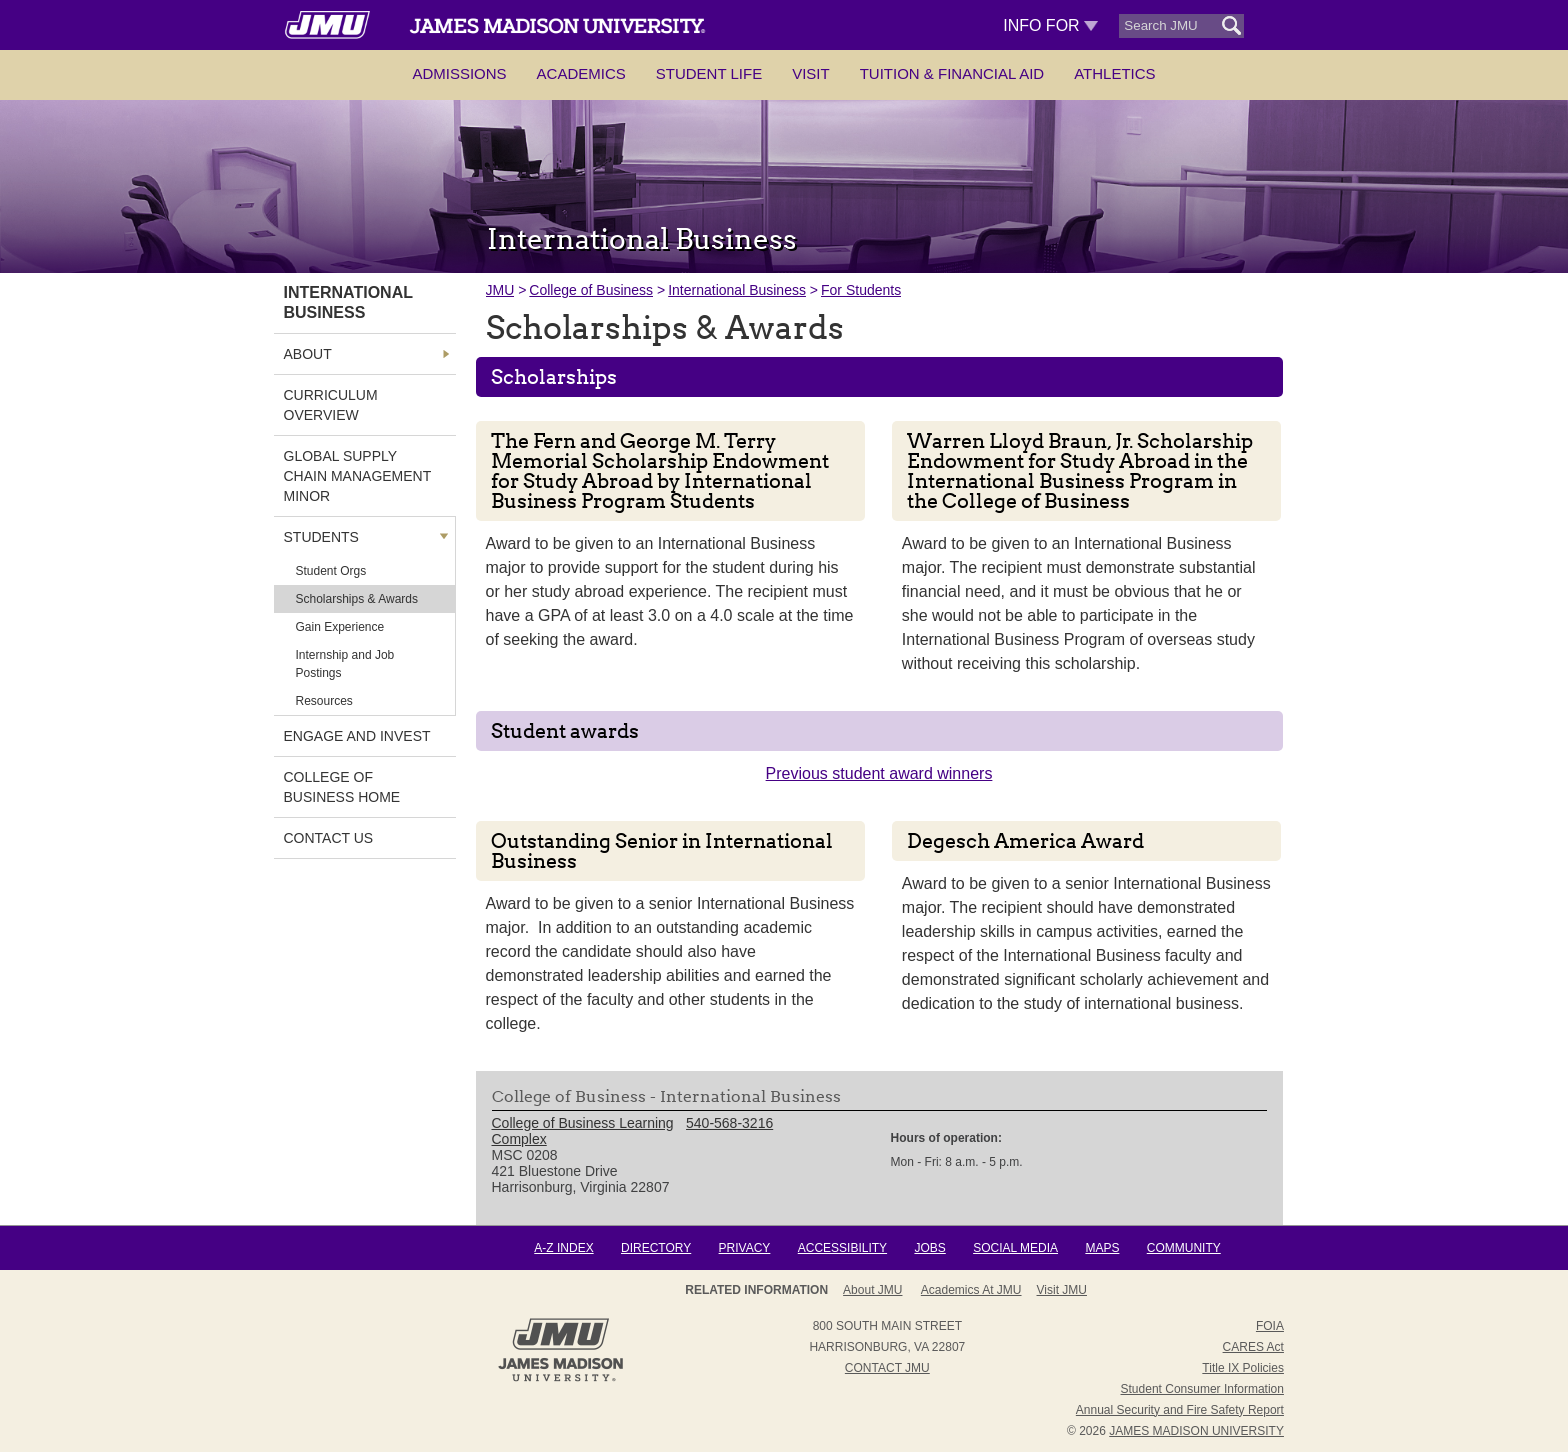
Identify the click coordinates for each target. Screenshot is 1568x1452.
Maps (1102, 1248)
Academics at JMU (971, 1290)
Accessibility (842, 1248)
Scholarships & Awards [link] (357, 599)
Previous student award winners (879, 773)
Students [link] (321, 537)
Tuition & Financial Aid (952, 73)
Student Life (709, 73)
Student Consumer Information (1202, 1389)
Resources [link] (324, 701)
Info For (1050, 25)
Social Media (1015, 1248)
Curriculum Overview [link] (331, 405)
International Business (737, 290)
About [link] (308, 354)
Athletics (1114, 73)
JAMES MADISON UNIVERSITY (1196, 1431)
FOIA (1270, 1326)
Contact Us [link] (329, 838)
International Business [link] (348, 302)
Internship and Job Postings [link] (345, 664)
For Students (861, 290)
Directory (656, 1248)
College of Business (591, 290)
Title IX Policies (1243, 1368)
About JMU (872, 1290)
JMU (500, 290)
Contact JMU (887, 1368)
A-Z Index (563, 1248)
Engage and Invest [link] (357, 736)
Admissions (459, 73)
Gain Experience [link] (340, 627)
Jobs (929, 1248)
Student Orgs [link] (331, 571)
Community (1184, 1248)
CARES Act (1253, 1347)
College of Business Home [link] (342, 787)
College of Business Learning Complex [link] (583, 1131)
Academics (581, 73)
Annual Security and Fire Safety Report (1180, 1410)
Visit (811, 73)
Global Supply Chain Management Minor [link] (358, 476)
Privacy (745, 1248)
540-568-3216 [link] (729, 1123)
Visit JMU (1062, 1290)
